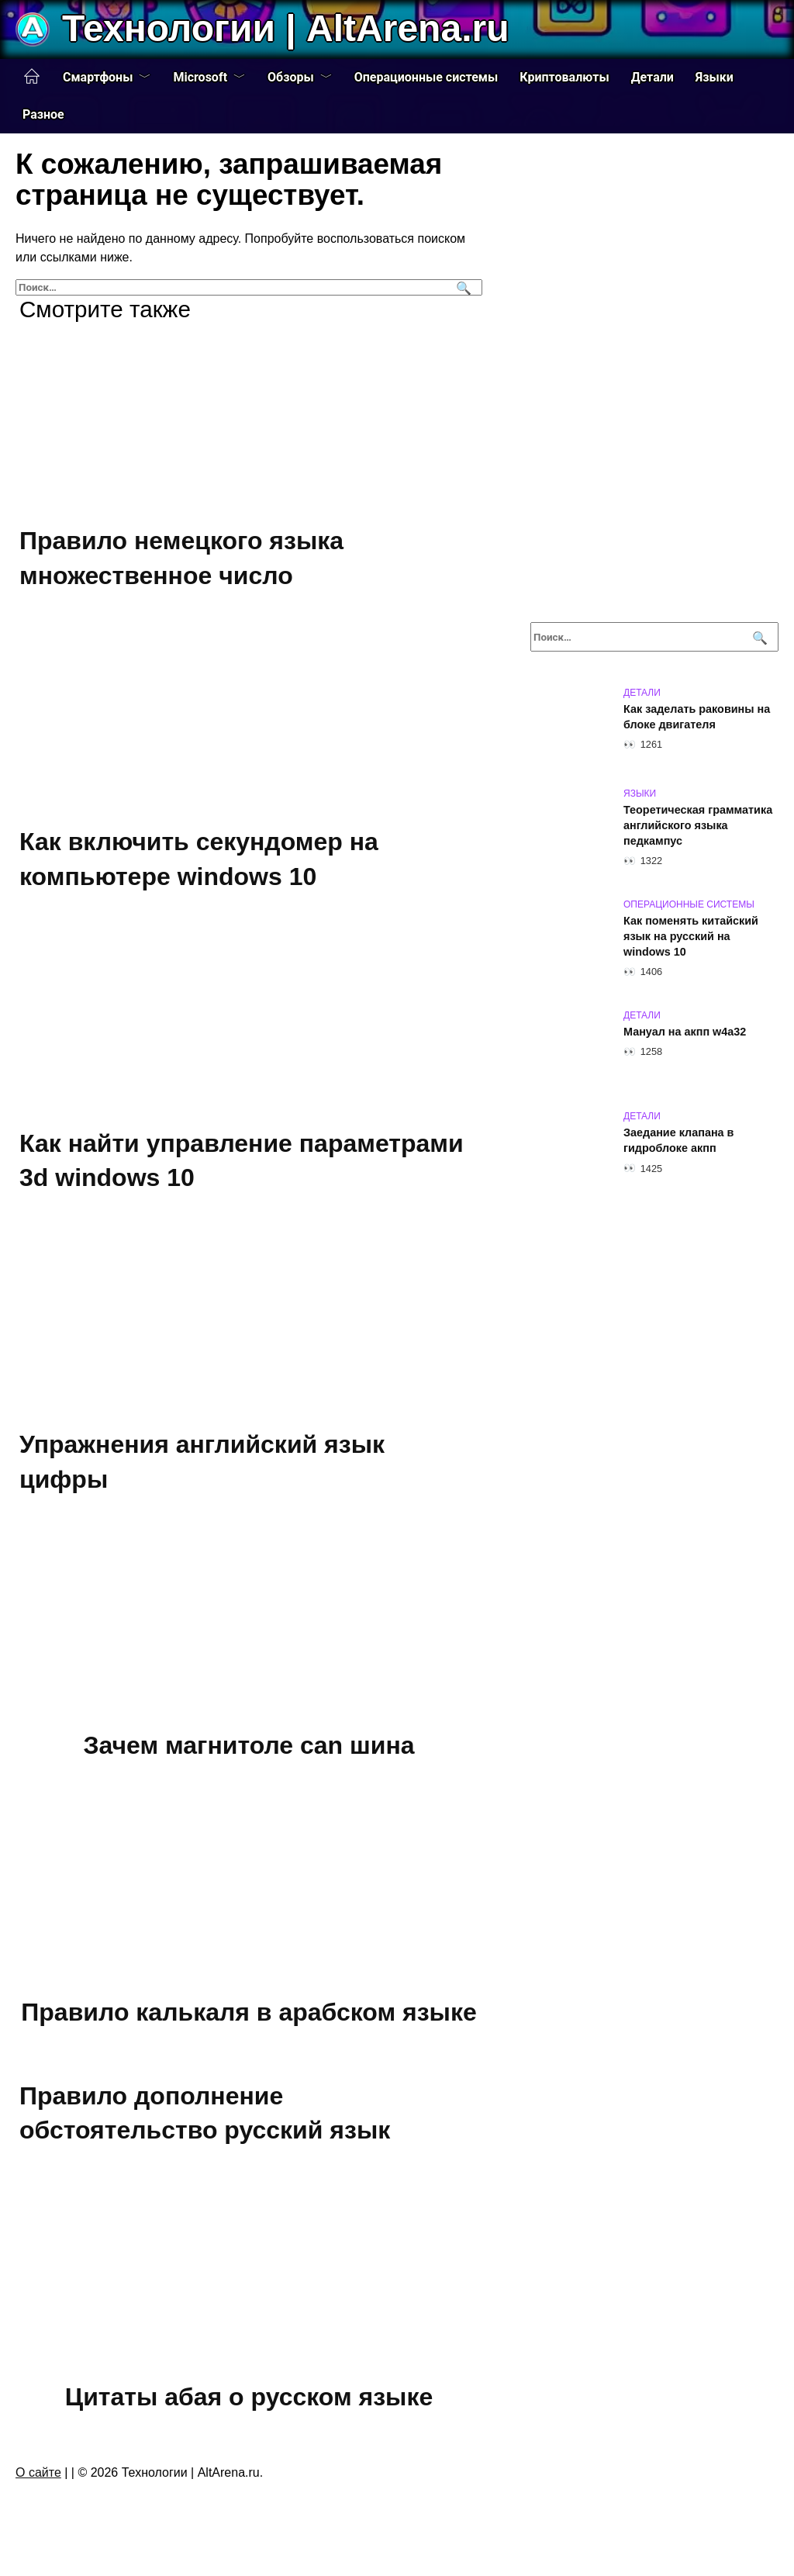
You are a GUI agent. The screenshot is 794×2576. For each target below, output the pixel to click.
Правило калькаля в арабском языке (248, 2012)
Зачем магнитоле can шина (248, 1746)
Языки (715, 77)
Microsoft (200, 77)
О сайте (38, 2472)
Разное (43, 114)
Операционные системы (426, 77)
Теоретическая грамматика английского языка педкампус (697, 825)
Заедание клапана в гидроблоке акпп (678, 1140)
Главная (32, 77)
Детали (652, 77)
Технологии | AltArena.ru (285, 28)
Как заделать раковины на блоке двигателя (696, 717)
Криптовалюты (564, 77)
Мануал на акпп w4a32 (684, 1031)
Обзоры (291, 77)
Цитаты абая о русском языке (249, 2397)
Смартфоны (98, 77)
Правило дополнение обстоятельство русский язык (204, 2113)
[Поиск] (461, 287)
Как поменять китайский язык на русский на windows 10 (690, 936)
